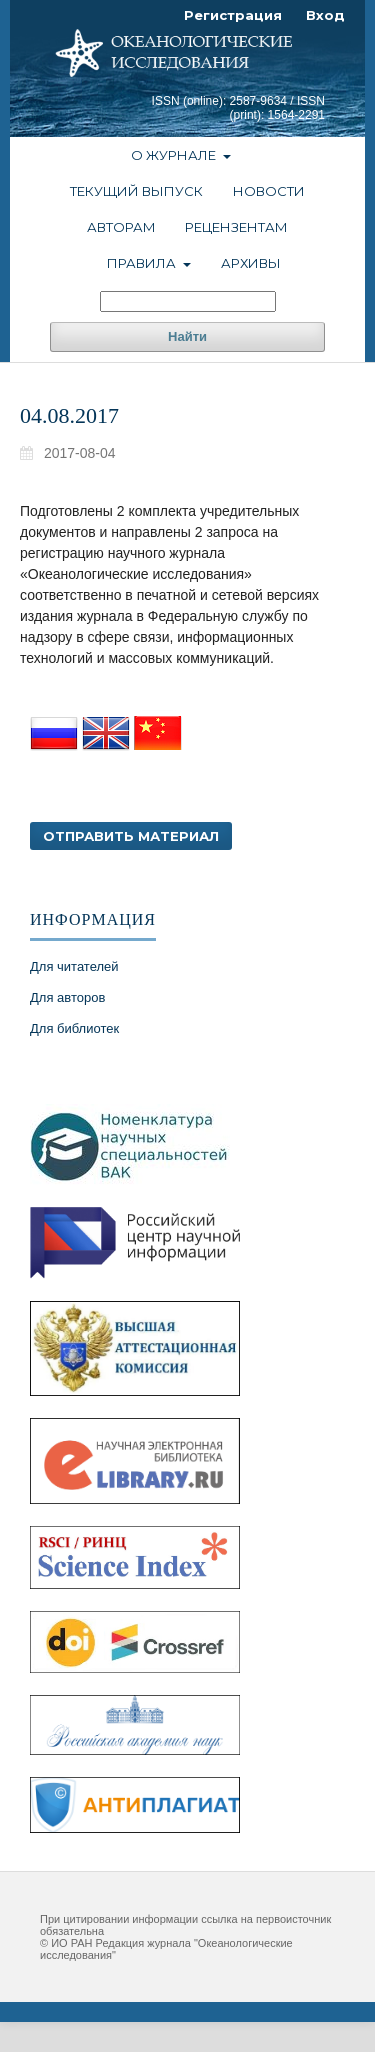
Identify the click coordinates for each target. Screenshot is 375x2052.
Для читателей (74, 966)
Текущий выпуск (136, 191)
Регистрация (233, 15)
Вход (325, 15)
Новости (269, 191)
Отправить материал (131, 836)
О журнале (175, 155)
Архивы (251, 263)
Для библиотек (74, 1028)
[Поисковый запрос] (188, 301)
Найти (187, 336)
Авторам (121, 227)
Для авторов (67, 997)
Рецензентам (236, 227)
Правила (143, 263)
